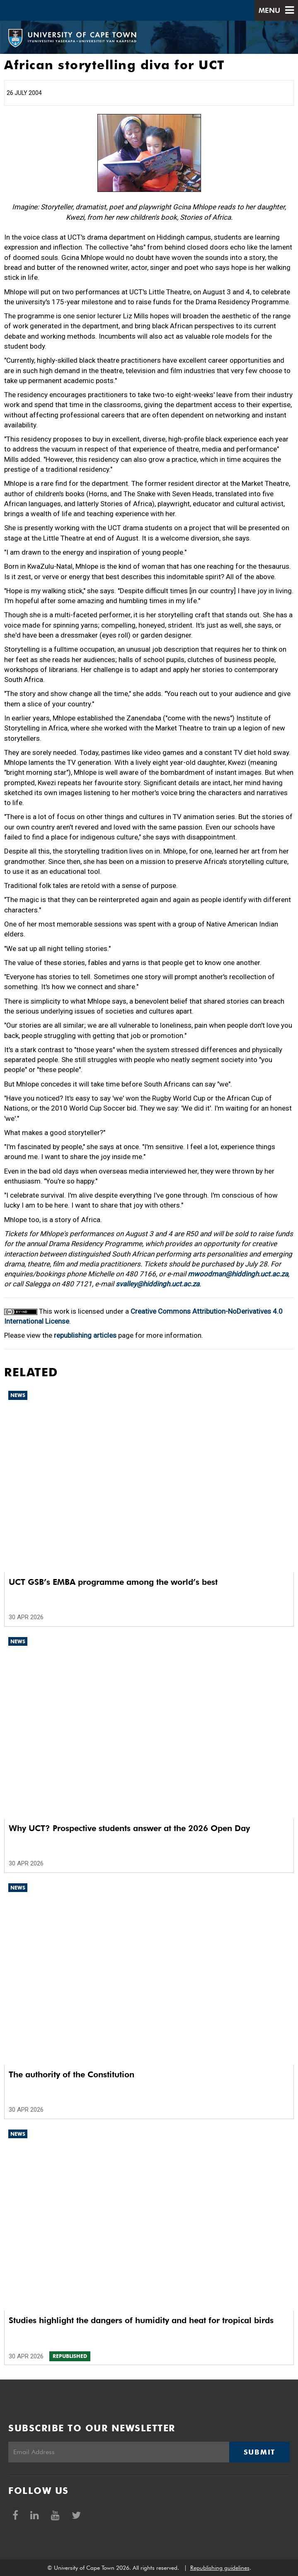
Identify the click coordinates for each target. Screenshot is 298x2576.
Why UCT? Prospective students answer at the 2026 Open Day (129, 1828)
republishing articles (85, 1335)
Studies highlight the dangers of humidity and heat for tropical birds (141, 2320)
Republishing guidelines (220, 2567)
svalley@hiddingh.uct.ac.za (157, 1284)
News (17, 1395)
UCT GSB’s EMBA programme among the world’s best (113, 1582)
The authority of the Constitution (71, 2074)
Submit (259, 2452)
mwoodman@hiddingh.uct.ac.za (238, 1274)
